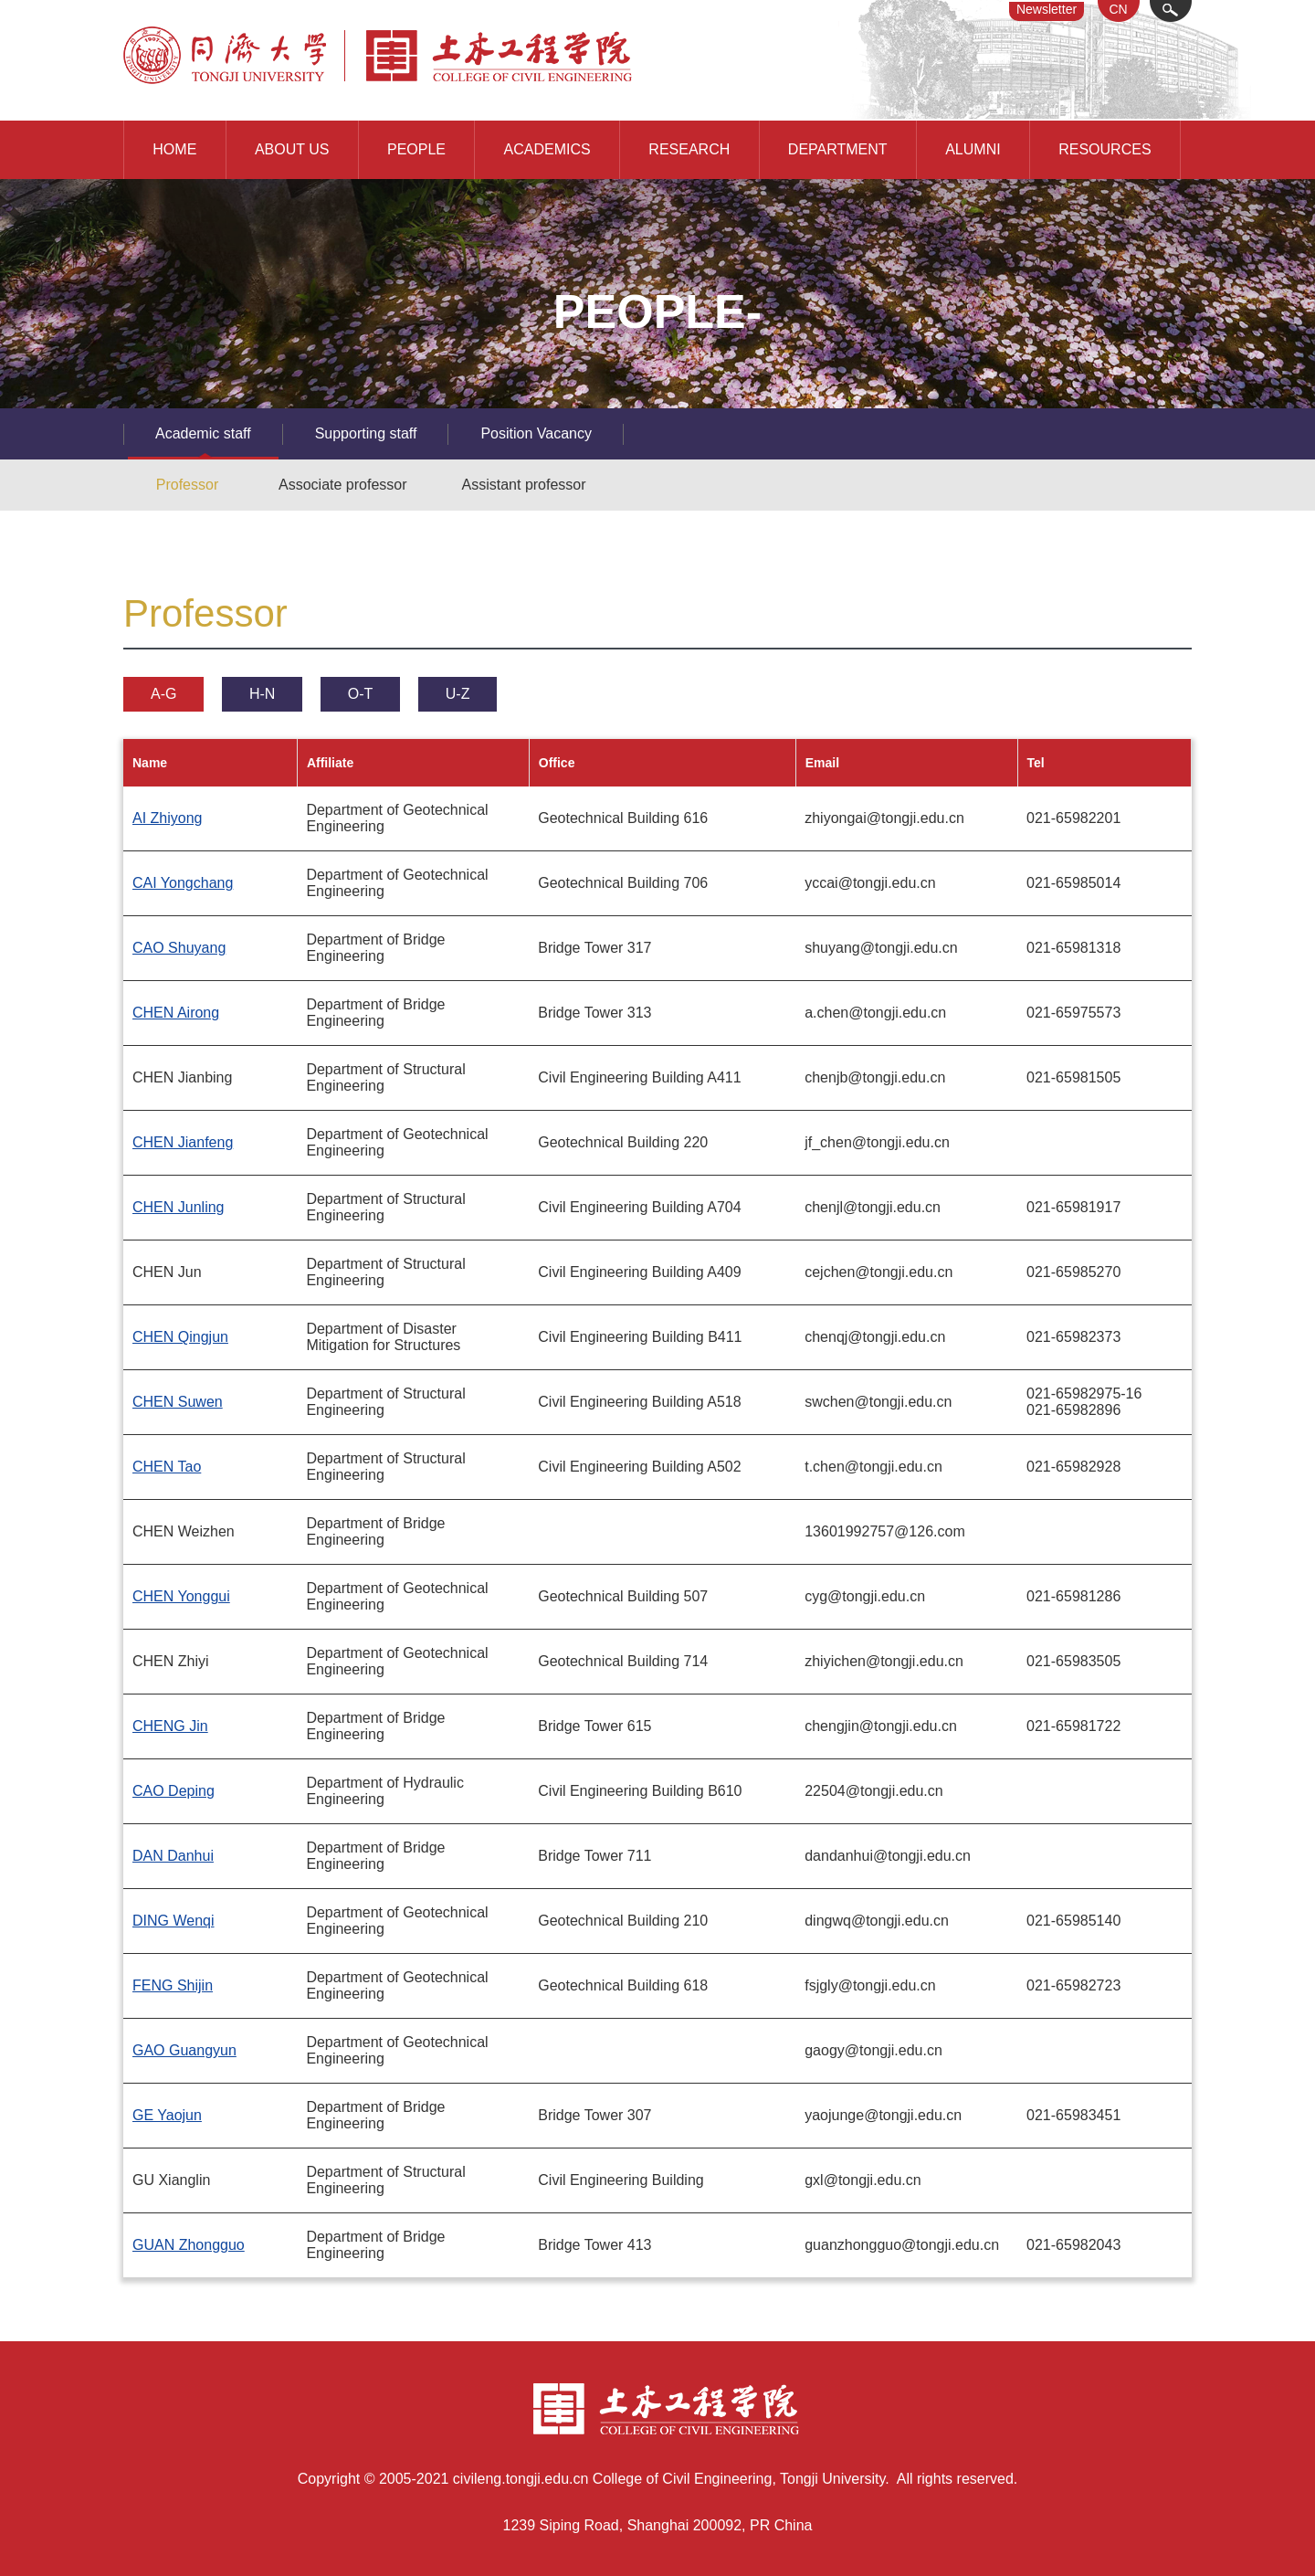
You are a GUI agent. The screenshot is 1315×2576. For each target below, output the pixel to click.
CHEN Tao (166, 1466)
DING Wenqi (173, 1920)
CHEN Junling (178, 1207)
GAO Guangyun (184, 2050)
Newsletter (1046, 9)
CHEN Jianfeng (182, 1142)
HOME (174, 149)
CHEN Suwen (177, 1401)
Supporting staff (366, 433)
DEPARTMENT (838, 149)
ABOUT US (292, 149)
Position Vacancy (536, 433)
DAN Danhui (173, 1855)
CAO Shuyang (179, 947)
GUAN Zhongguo (188, 2245)
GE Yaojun (167, 2115)
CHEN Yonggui (181, 1596)
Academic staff (203, 433)
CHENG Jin (170, 1726)
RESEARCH (689, 149)
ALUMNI (972, 149)
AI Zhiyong (167, 818)
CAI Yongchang (182, 883)
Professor (187, 484)
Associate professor (343, 484)
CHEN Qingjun (180, 1337)
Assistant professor (524, 484)
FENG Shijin (172, 1985)
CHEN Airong (175, 1012)
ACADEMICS (547, 149)
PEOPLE (416, 149)
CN (1118, 9)
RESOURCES (1104, 149)
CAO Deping (173, 1791)
